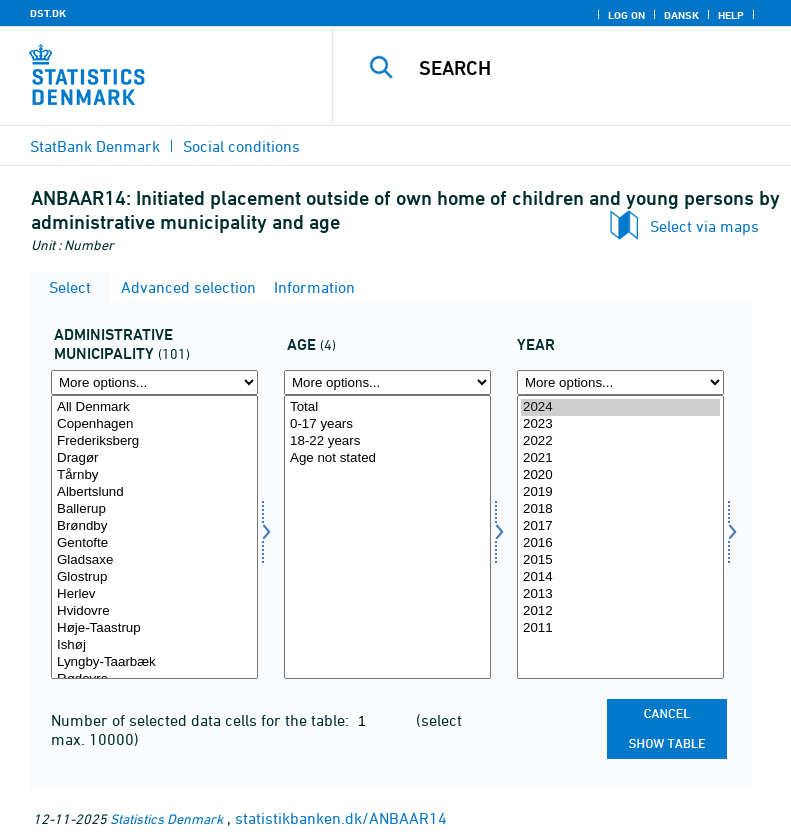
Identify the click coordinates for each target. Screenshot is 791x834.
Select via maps (704, 226)
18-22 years (387, 441)
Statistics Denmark (166, 818)
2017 (620, 526)
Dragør (154, 458)
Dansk (681, 15)
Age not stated (387, 458)
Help (731, 15)
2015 (620, 560)
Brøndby (154, 526)
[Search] (592, 68)
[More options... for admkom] (154, 382)
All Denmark (154, 407)
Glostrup (154, 577)
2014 (620, 577)
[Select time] (620, 537)
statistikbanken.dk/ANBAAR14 (341, 818)
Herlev (154, 594)
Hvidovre (154, 611)
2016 (620, 543)
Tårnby (154, 475)
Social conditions (241, 146)
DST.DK (48, 13)
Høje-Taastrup (154, 628)
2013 (620, 594)
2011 (620, 628)
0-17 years (387, 424)
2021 (620, 458)
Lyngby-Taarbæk (154, 662)
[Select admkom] (154, 537)
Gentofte (154, 543)
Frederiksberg (154, 441)
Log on (626, 15)
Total (387, 407)
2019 (620, 492)
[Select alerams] (387, 537)
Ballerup (154, 509)
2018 (620, 509)
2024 (620, 407)
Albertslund (154, 492)
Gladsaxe (154, 560)
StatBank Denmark (95, 146)
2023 (620, 424)
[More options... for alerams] (387, 382)
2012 (620, 611)
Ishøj (154, 645)
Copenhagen (154, 424)
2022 (620, 441)
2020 (620, 475)
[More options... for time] (620, 382)
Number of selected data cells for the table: (202, 720)
